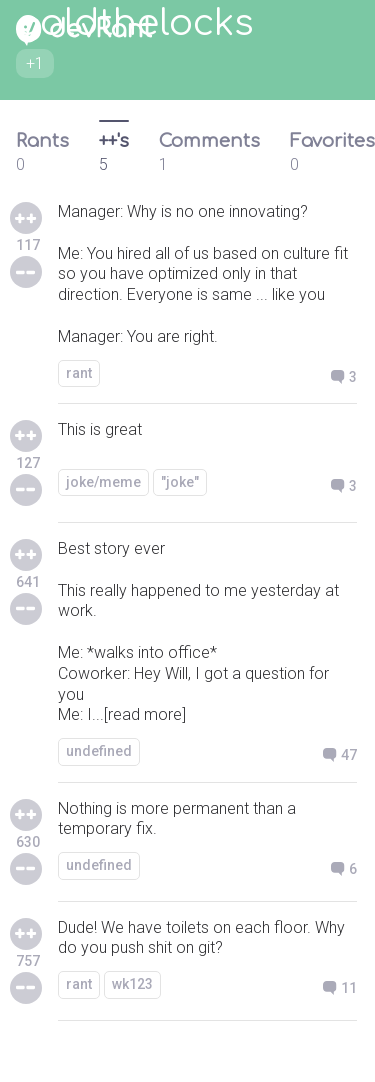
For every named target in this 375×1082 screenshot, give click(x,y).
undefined (99, 751)
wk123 (132, 984)
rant (79, 373)
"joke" (180, 482)
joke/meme (103, 482)
